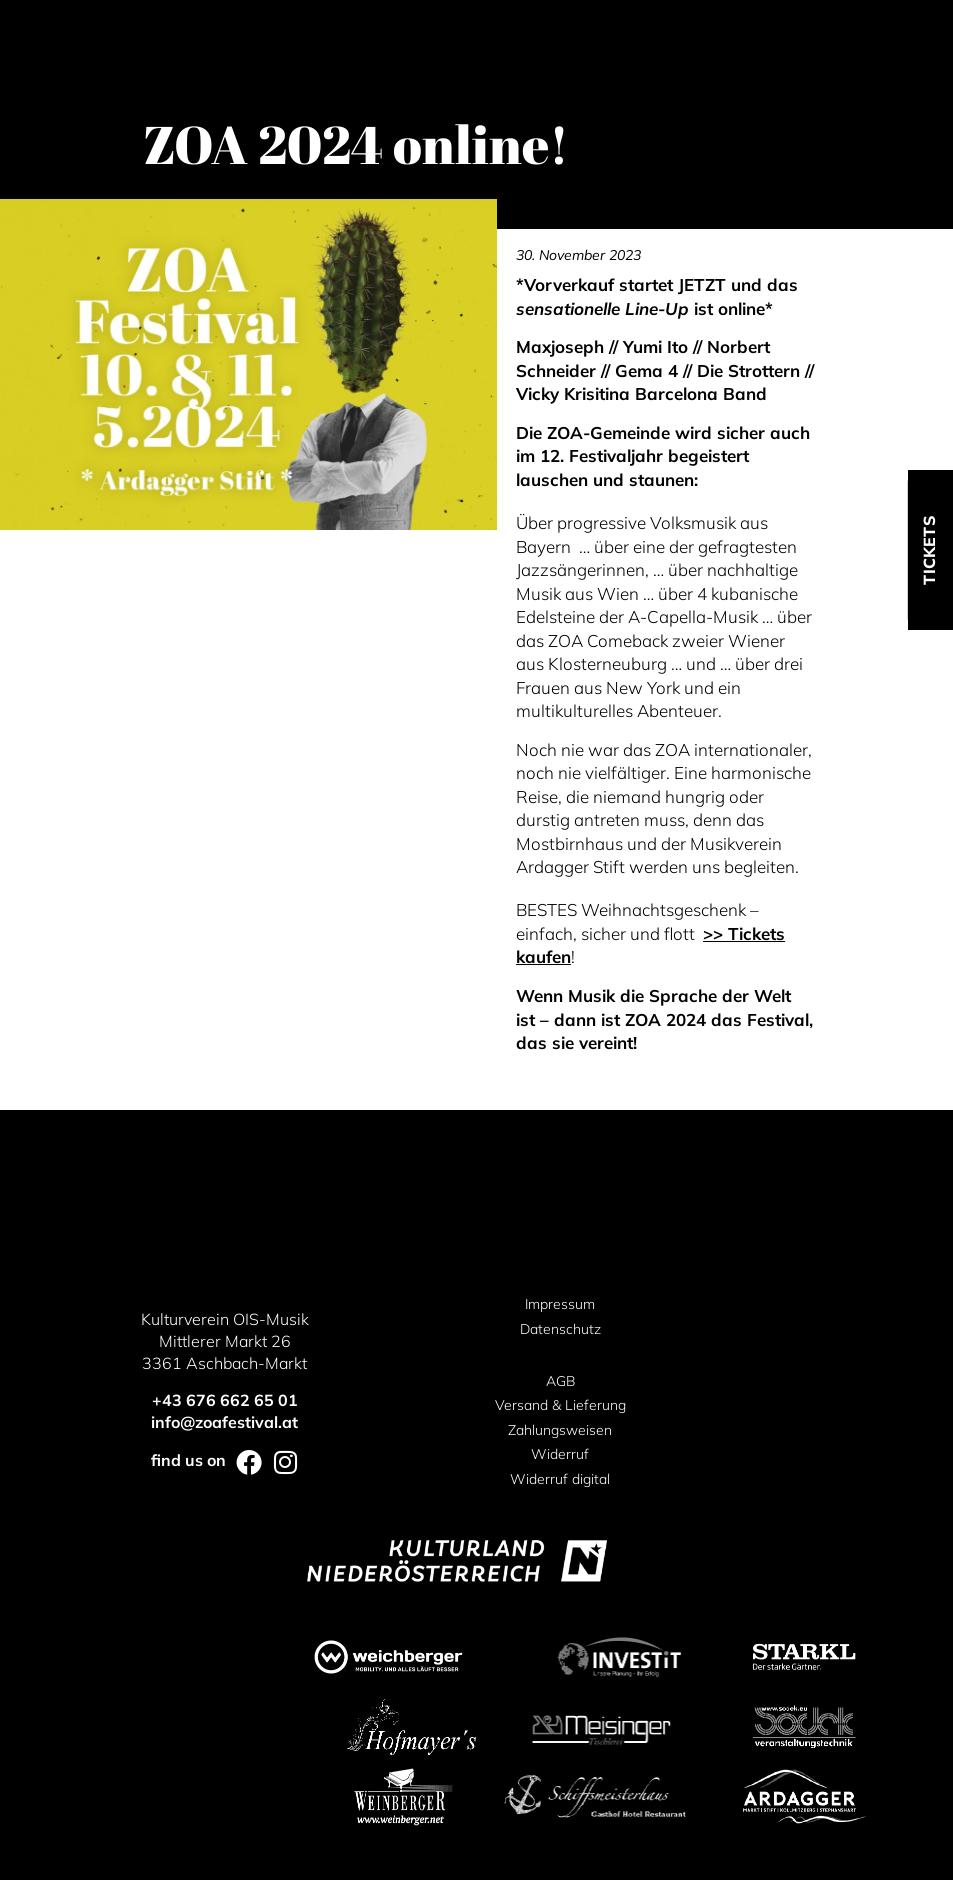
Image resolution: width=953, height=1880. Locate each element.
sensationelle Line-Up (602, 308)
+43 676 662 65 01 (225, 1400)
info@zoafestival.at (224, 1422)
